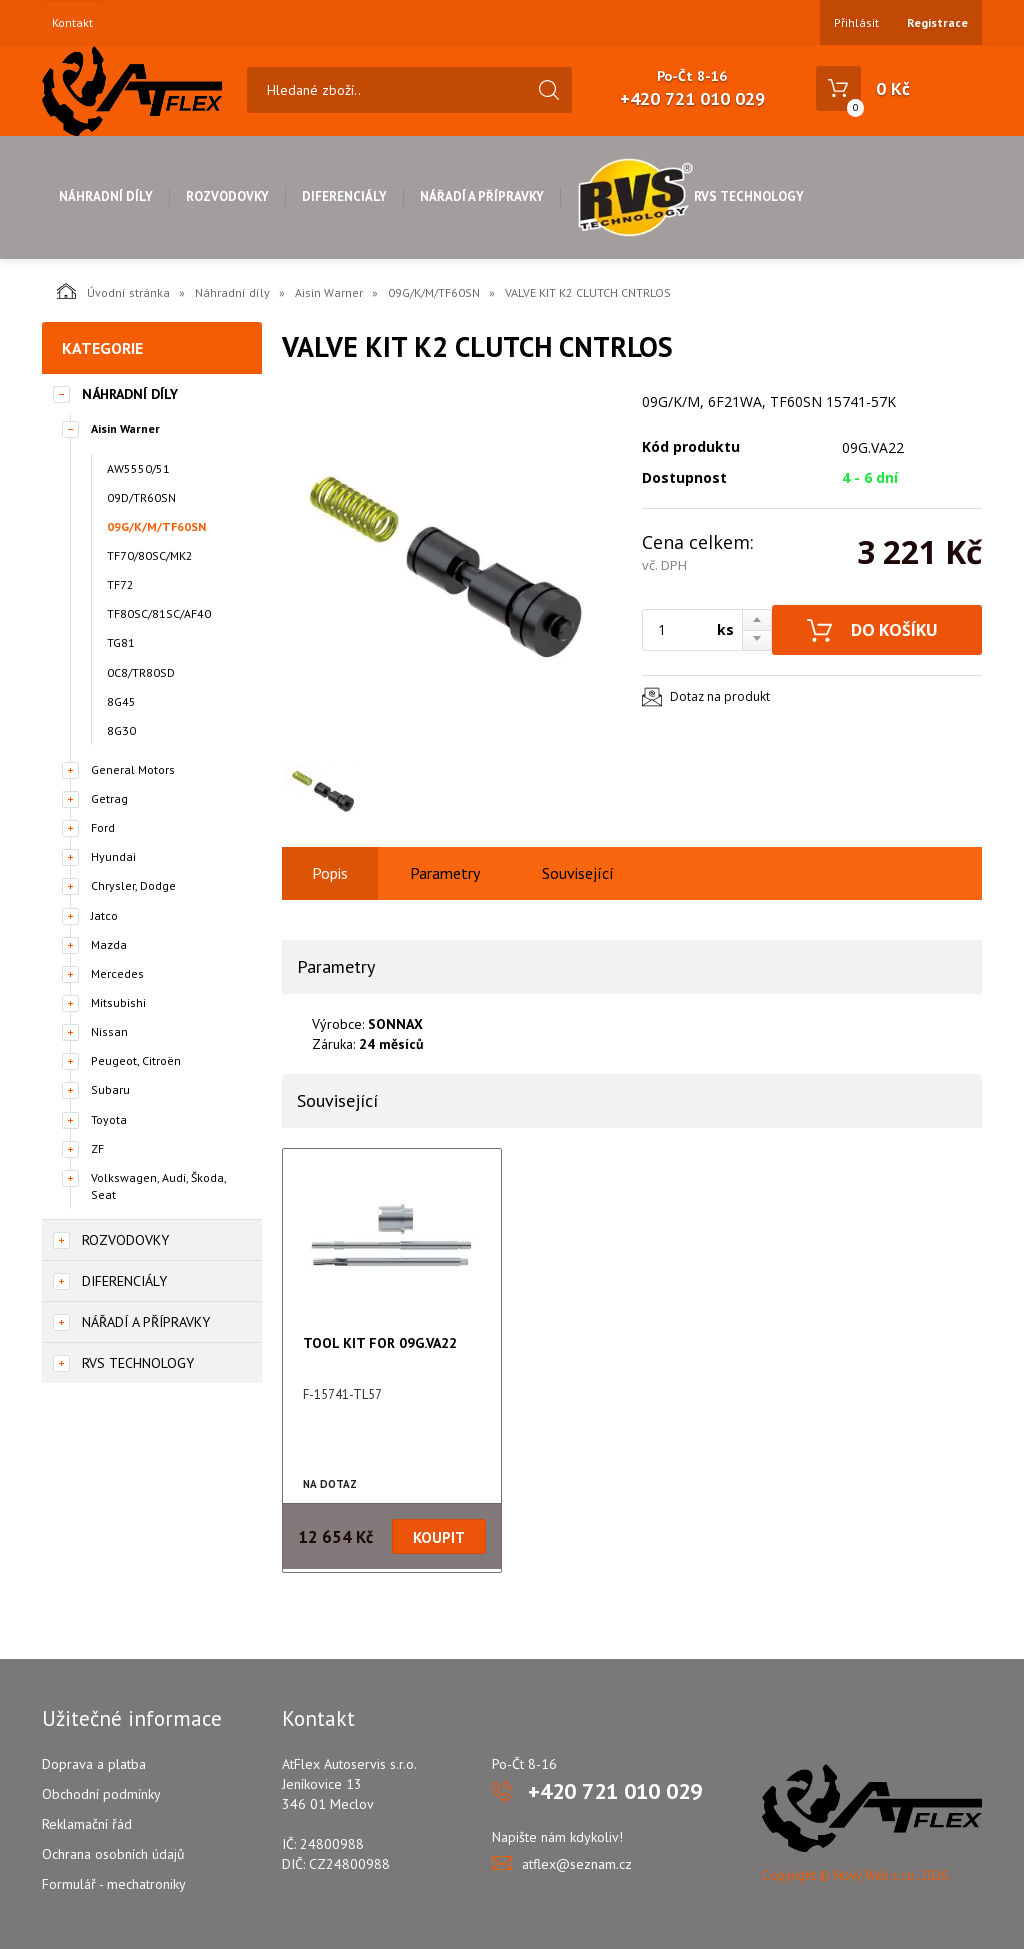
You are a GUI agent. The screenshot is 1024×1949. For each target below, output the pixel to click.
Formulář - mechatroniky (114, 1884)
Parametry (445, 873)
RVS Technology (690, 196)
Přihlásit (856, 22)
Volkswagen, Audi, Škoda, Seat (158, 1186)
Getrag (109, 798)
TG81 (121, 642)
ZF (97, 1148)
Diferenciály (344, 196)
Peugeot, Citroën (136, 1060)
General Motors (133, 769)
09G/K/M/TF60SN (434, 292)
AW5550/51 (138, 468)
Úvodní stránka (113, 291)
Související (578, 873)
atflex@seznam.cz (577, 1864)
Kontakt (72, 23)
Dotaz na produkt (720, 696)
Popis (330, 873)
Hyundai (113, 856)
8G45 (121, 701)
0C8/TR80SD (141, 672)
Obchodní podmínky (101, 1794)
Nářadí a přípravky (482, 196)
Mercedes (117, 973)
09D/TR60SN (141, 497)
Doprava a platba (94, 1764)
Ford (103, 827)
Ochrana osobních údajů (113, 1854)
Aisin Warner (329, 292)
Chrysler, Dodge (133, 885)
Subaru (110, 1089)
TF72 (120, 584)
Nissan (109, 1031)
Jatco (104, 915)
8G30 (121, 730)
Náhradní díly (106, 196)
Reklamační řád (87, 1824)
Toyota (109, 1119)
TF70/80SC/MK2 (150, 555)
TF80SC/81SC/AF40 (159, 613)
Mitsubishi (118, 1002)
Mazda (109, 944)
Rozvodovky (227, 196)
